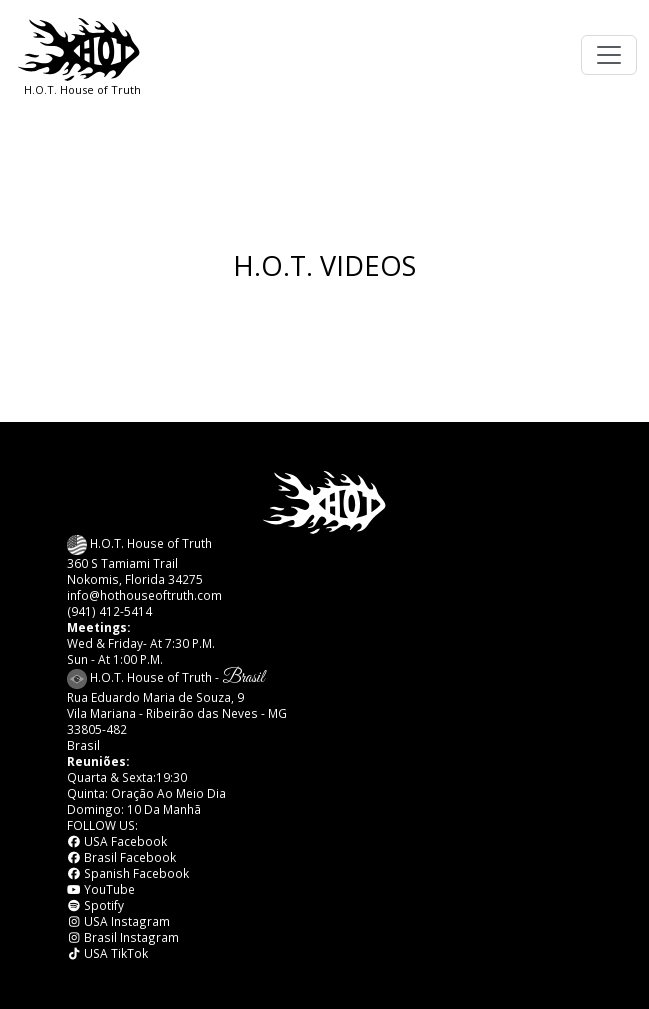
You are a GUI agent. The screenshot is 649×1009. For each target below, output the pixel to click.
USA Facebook (117, 841)
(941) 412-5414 (109, 611)
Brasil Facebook (122, 857)
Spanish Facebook (128, 873)
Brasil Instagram (123, 937)
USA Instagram (119, 921)
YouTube (101, 889)
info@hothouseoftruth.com (144, 595)
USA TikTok (108, 953)
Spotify (96, 905)
